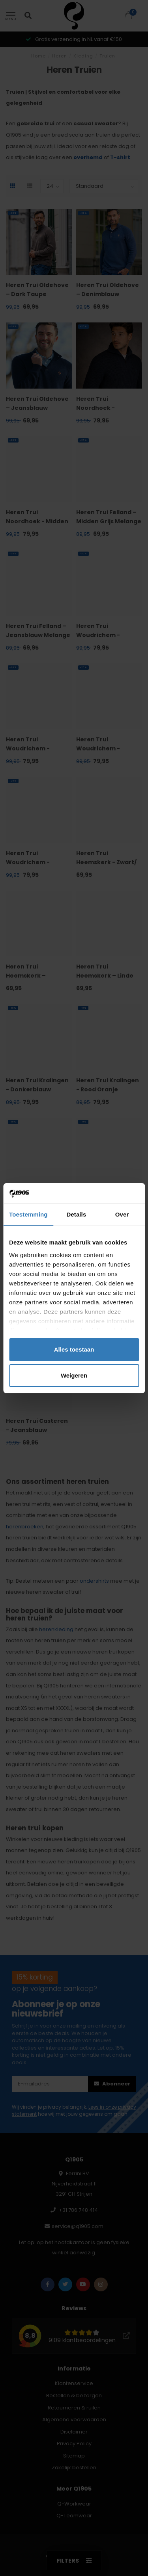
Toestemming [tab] (28, 1214)
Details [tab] (76, 1214)
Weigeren (74, 1375)
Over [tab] (122, 1214)
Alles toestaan (74, 1349)
